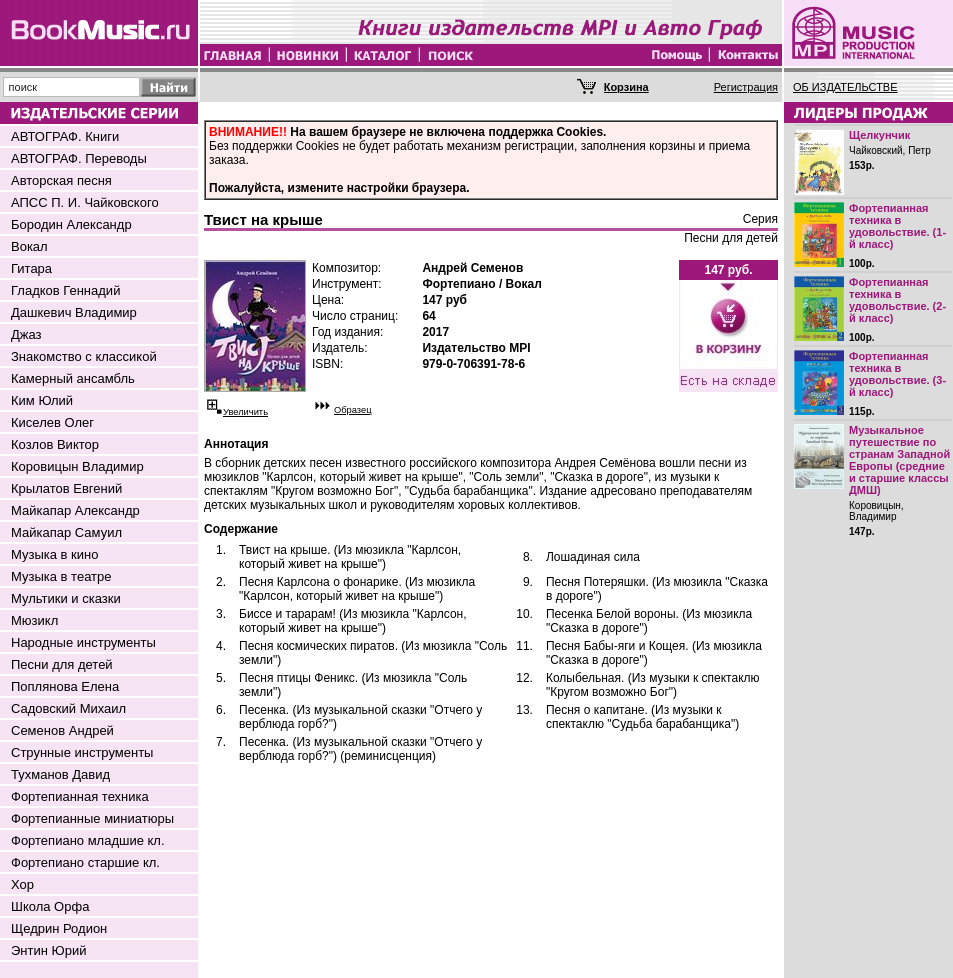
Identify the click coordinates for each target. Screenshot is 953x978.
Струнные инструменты (82, 752)
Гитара (31, 268)
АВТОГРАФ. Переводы (79, 158)
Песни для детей (62, 664)
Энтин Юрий (48, 950)
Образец (353, 410)
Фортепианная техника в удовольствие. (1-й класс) (897, 226)
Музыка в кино (54, 554)
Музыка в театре (61, 576)
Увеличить (245, 412)
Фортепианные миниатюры (92, 818)
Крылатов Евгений (66, 488)
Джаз (26, 334)
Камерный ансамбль (73, 378)
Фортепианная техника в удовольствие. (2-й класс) (897, 300)
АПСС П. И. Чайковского (85, 202)
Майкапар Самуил (66, 532)
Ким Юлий (42, 400)
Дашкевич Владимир (74, 312)
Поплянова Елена (65, 686)
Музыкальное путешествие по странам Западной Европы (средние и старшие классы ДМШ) (899, 460)
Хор (22, 884)
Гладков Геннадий (65, 290)
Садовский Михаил (68, 708)
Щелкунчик (879, 135)
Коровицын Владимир (77, 466)
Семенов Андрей (62, 730)
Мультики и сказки (66, 598)
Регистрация (746, 87)
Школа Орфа (50, 906)
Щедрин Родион (59, 928)
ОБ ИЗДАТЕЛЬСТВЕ (845, 87)
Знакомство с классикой (84, 356)
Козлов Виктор (55, 444)
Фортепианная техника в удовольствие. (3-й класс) (897, 374)
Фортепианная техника (80, 796)
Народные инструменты (83, 642)
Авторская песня (61, 180)
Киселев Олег (52, 422)
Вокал (29, 246)
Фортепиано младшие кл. (88, 840)
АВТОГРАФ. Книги (65, 136)
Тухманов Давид (60, 774)
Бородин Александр (71, 224)
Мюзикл (34, 620)
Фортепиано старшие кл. (85, 862)
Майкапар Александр (75, 510)
